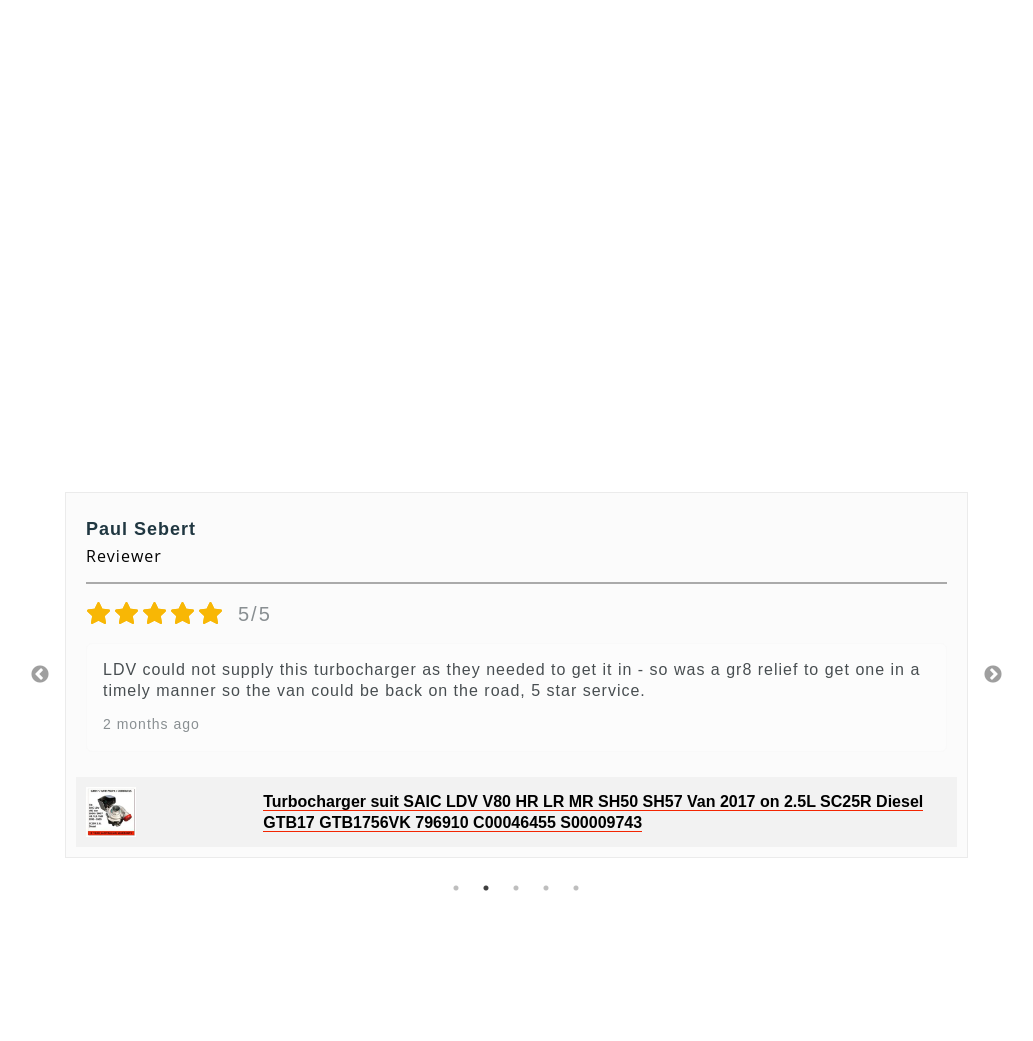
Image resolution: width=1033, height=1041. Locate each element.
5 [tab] (577, 888)
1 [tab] (457, 888)
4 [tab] (547, 888)
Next (993, 675)
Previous (40, 675)
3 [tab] (517, 888)
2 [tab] (487, 888)
